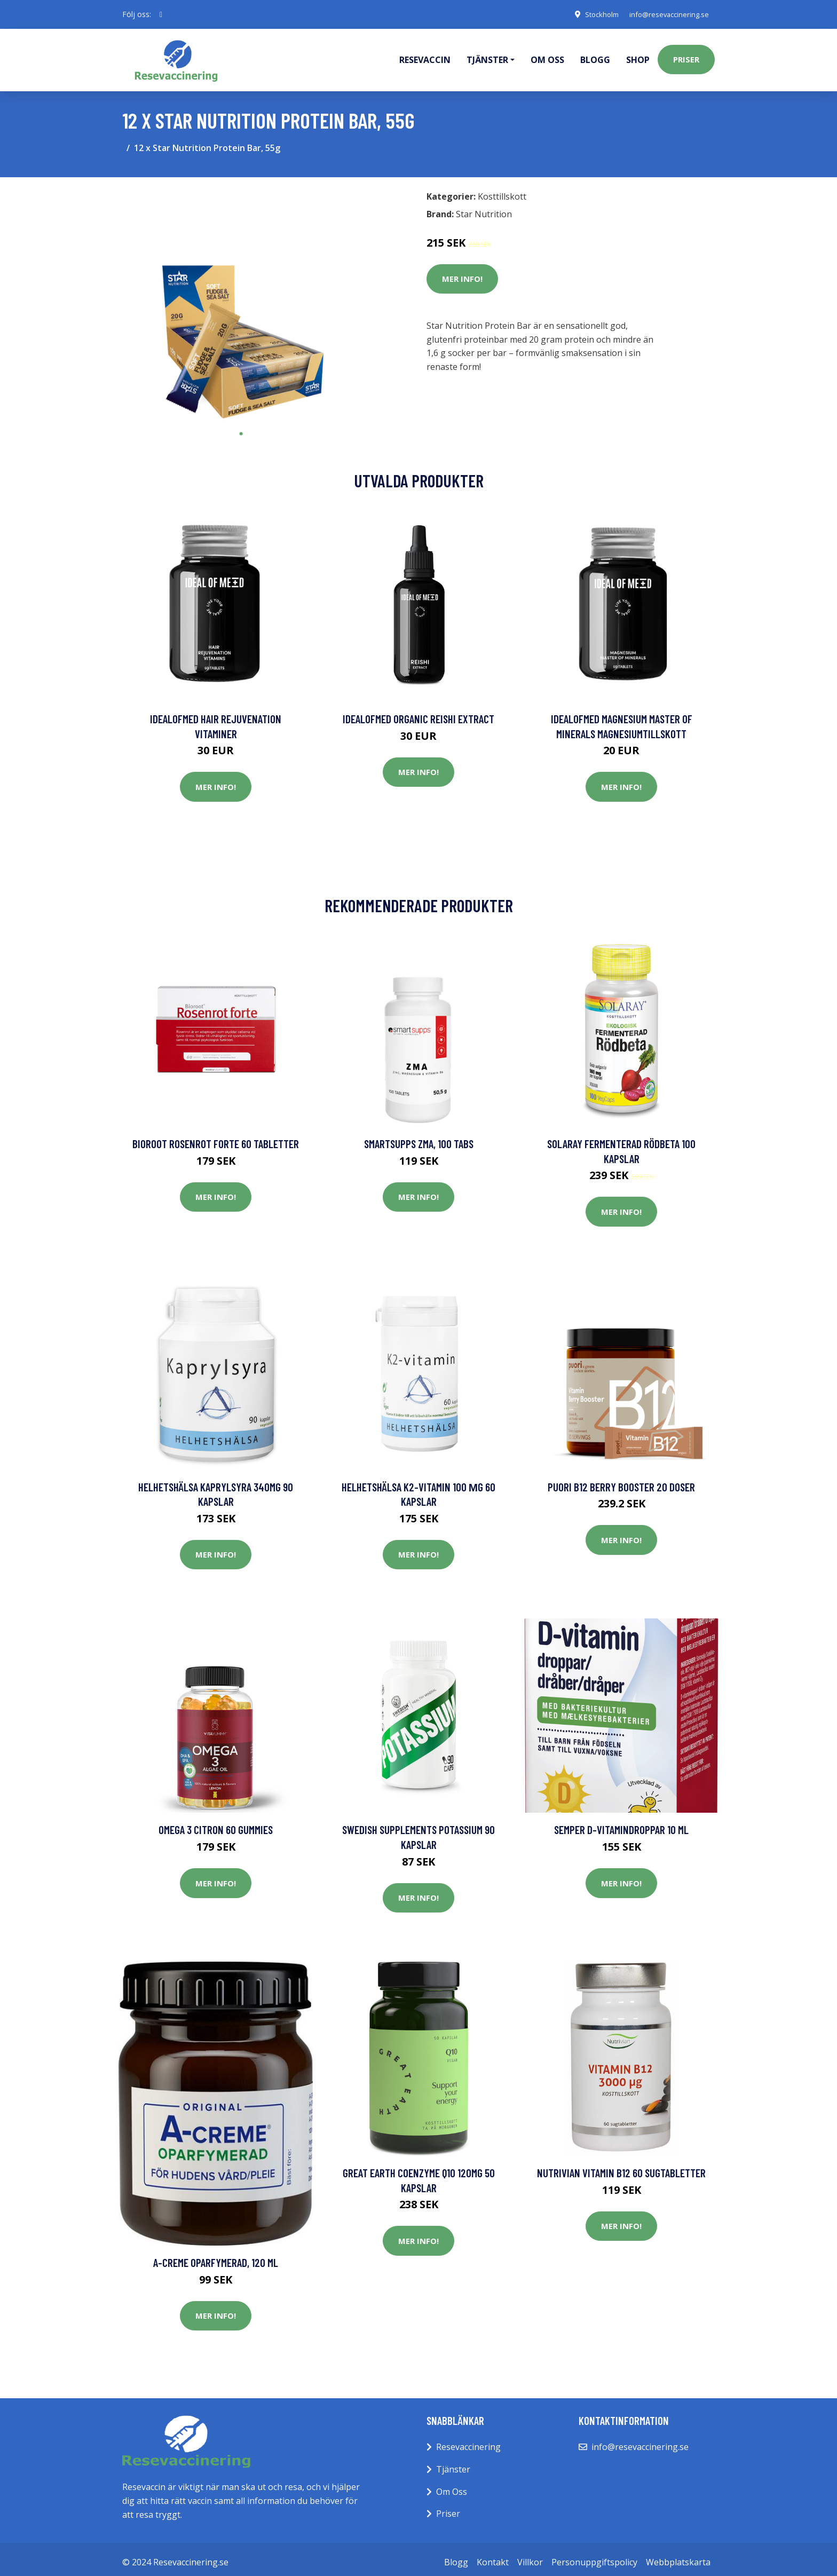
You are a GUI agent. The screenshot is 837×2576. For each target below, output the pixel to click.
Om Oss (451, 2486)
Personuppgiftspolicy (594, 2556)
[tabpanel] (241, 298)
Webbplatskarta (678, 2556)
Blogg (595, 56)
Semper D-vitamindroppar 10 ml (621, 1823)
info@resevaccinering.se (664, 14)
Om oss (547, 56)
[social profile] (161, 14)
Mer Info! (462, 272)
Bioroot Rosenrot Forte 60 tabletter (215, 1137)
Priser (686, 56)
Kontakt (493, 2556)
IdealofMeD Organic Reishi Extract (418, 713)
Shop (638, 56)
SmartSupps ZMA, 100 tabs (418, 1137)
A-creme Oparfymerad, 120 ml (215, 2256)
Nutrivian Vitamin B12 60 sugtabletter (621, 2167)
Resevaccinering (468, 2441)
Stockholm (591, 14)
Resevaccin (425, 56)
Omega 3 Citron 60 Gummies (216, 1823)
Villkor (530, 2556)
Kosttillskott (502, 190)
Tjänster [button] (487, 56)
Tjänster (453, 2463)
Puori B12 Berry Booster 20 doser (621, 1481)
